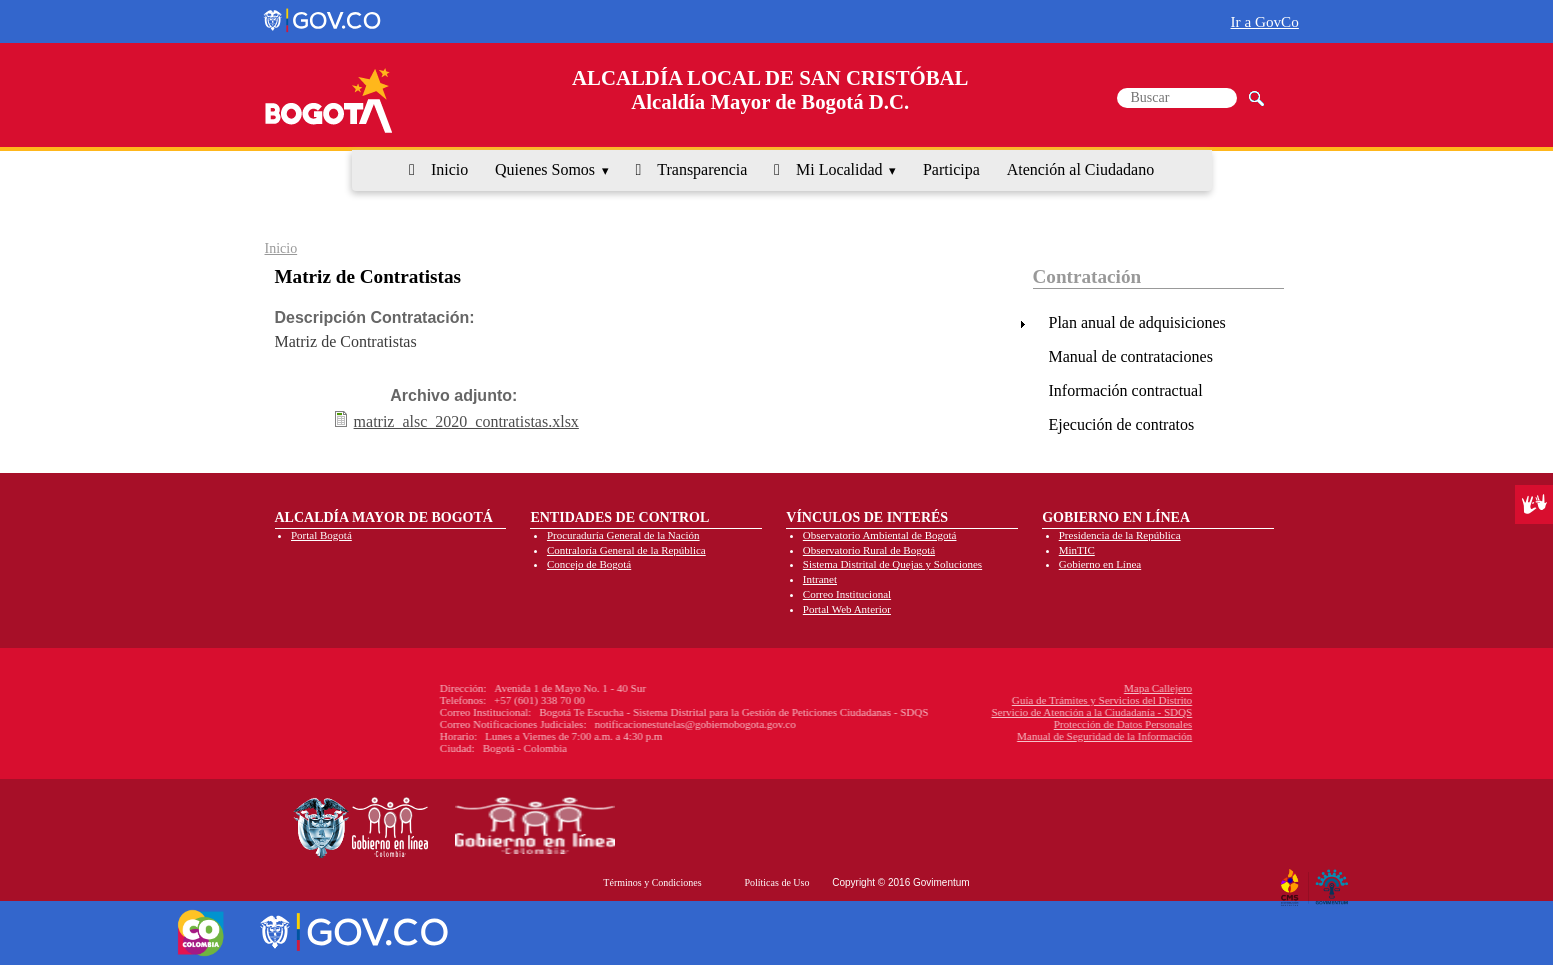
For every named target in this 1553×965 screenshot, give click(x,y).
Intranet (820, 579)
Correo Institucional (847, 594)
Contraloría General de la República (626, 550)
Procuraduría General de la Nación (623, 535)
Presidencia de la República (1120, 535)
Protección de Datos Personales (991, 724)
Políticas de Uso (776, 882)
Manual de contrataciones (1131, 356)
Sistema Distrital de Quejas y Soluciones (892, 564)
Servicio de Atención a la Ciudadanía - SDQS (960, 712)
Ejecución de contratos (1122, 424)
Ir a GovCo (1265, 21)
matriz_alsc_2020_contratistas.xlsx (466, 421)
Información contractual (1126, 390)
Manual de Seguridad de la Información (972, 736)
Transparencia (702, 169)
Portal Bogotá (321, 535)
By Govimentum (1334, 879)
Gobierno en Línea (1100, 564)
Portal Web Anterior (847, 609)
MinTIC (1077, 550)
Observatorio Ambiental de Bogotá (880, 535)
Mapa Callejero (1026, 688)
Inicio (449, 169)
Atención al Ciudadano (1081, 169)
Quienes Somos (545, 169)
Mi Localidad (839, 169)
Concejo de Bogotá (589, 564)
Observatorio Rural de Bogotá (869, 550)
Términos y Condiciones (652, 882)
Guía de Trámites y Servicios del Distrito (970, 700)
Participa (951, 169)
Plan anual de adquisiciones (1137, 322)
